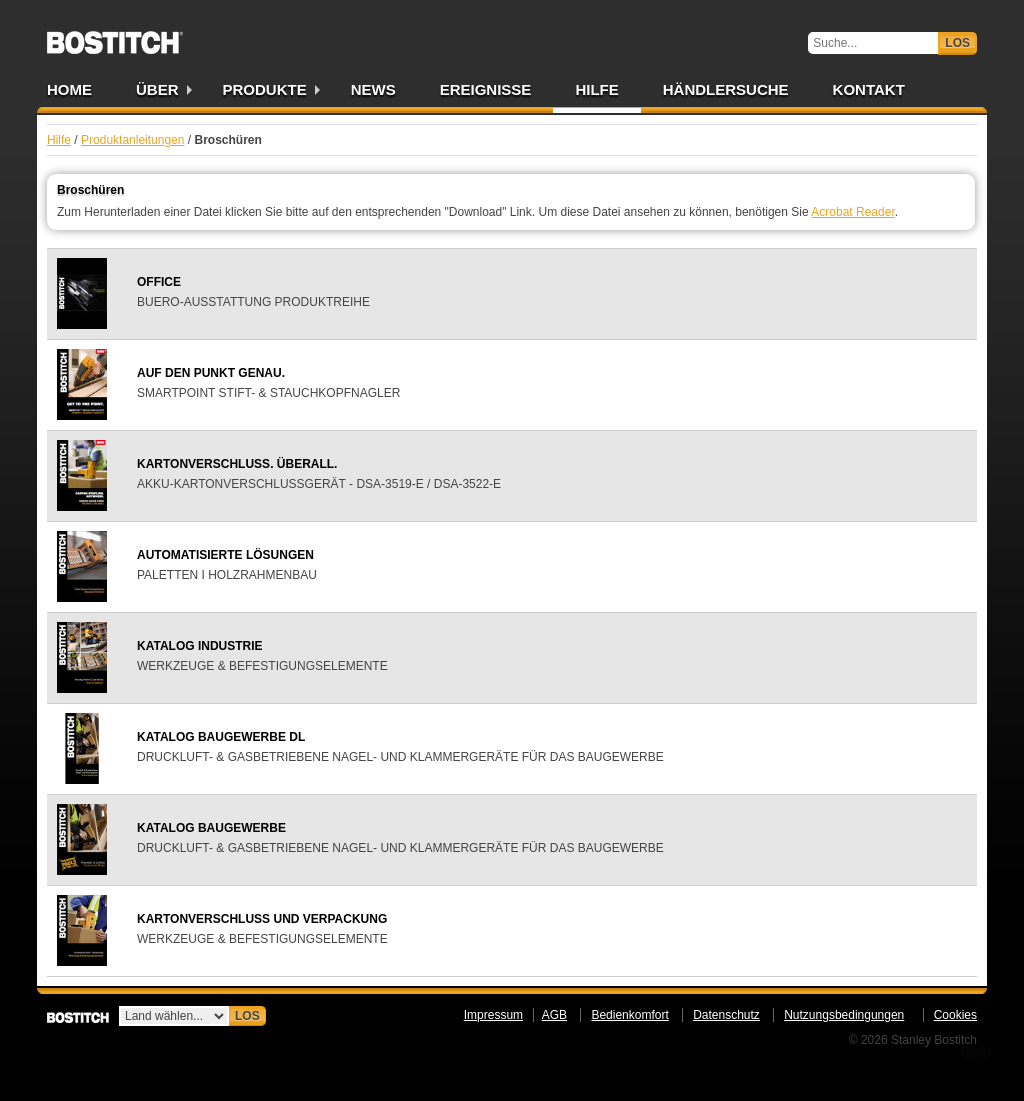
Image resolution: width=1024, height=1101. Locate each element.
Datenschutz (726, 1015)
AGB (554, 1015)
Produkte (265, 89)
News (373, 89)
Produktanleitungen (132, 140)
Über (157, 89)
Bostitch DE (115, 36)
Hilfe (596, 89)
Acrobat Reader (852, 212)
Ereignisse (486, 89)
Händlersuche (726, 89)
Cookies (955, 1015)
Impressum (493, 1015)
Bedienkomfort (629, 1015)
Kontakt (869, 89)
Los (957, 43)
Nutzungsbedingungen (844, 1015)
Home (69, 89)
